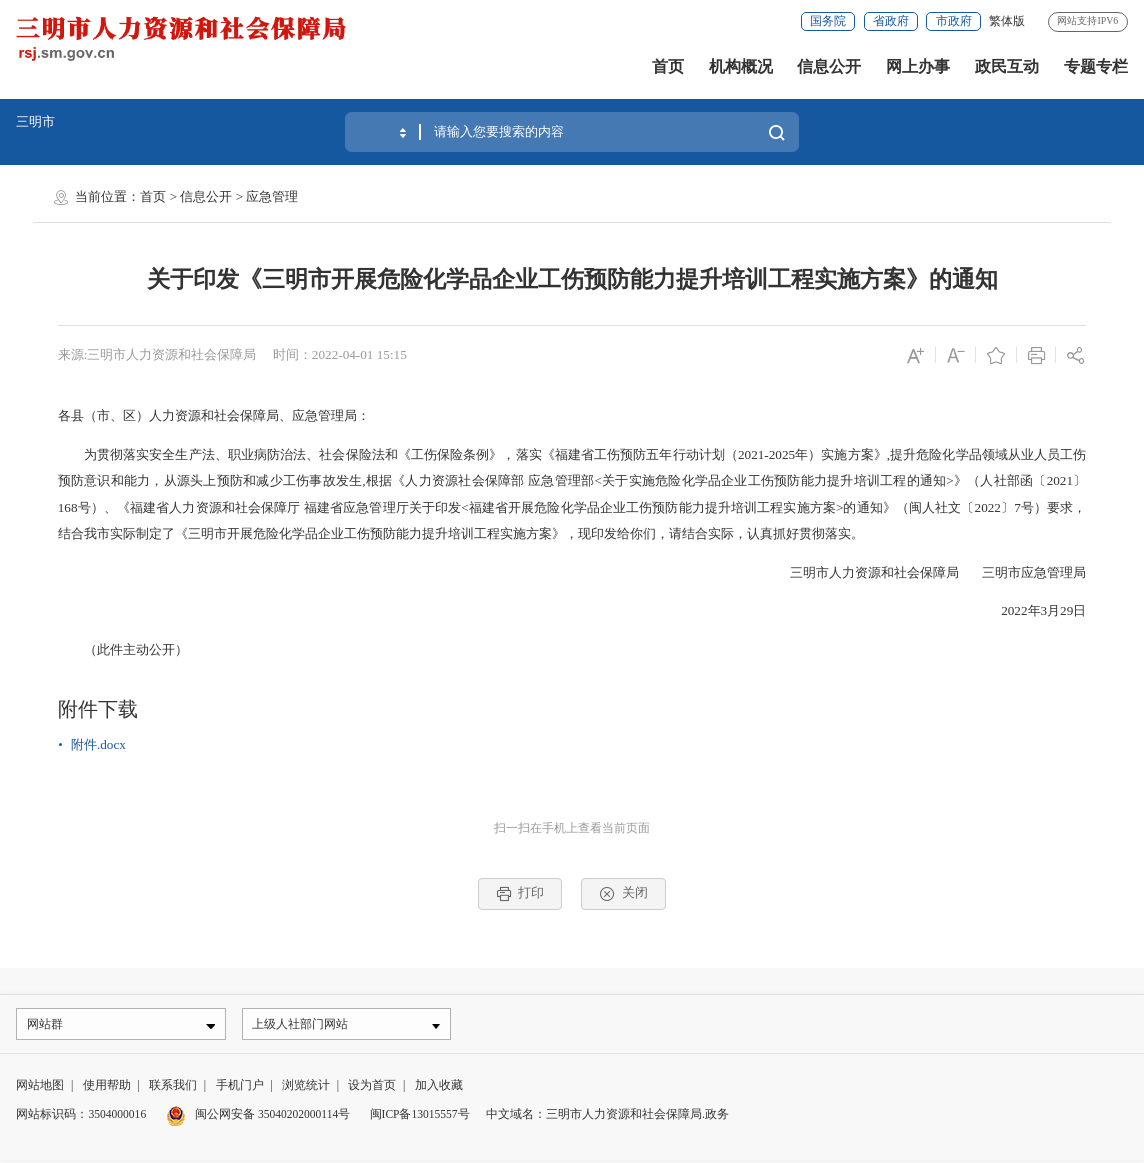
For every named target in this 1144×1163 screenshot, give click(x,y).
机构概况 (741, 66)
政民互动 (1007, 66)
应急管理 (272, 196)
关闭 (624, 893)
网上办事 (918, 66)
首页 (668, 66)
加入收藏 (439, 1088)
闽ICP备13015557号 (420, 1117)
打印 (520, 893)
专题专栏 (1096, 66)
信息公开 (829, 66)
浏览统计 (306, 1088)
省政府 (891, 21)
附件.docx (98, 744)
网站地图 (40, 1088)
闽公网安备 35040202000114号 (258, 1117)
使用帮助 (107, 1088)
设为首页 (372, 1088)
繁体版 (1007, 21)
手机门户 (240, 1088)
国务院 (828, 21)
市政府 (954, 21)
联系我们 (173, 1088)
